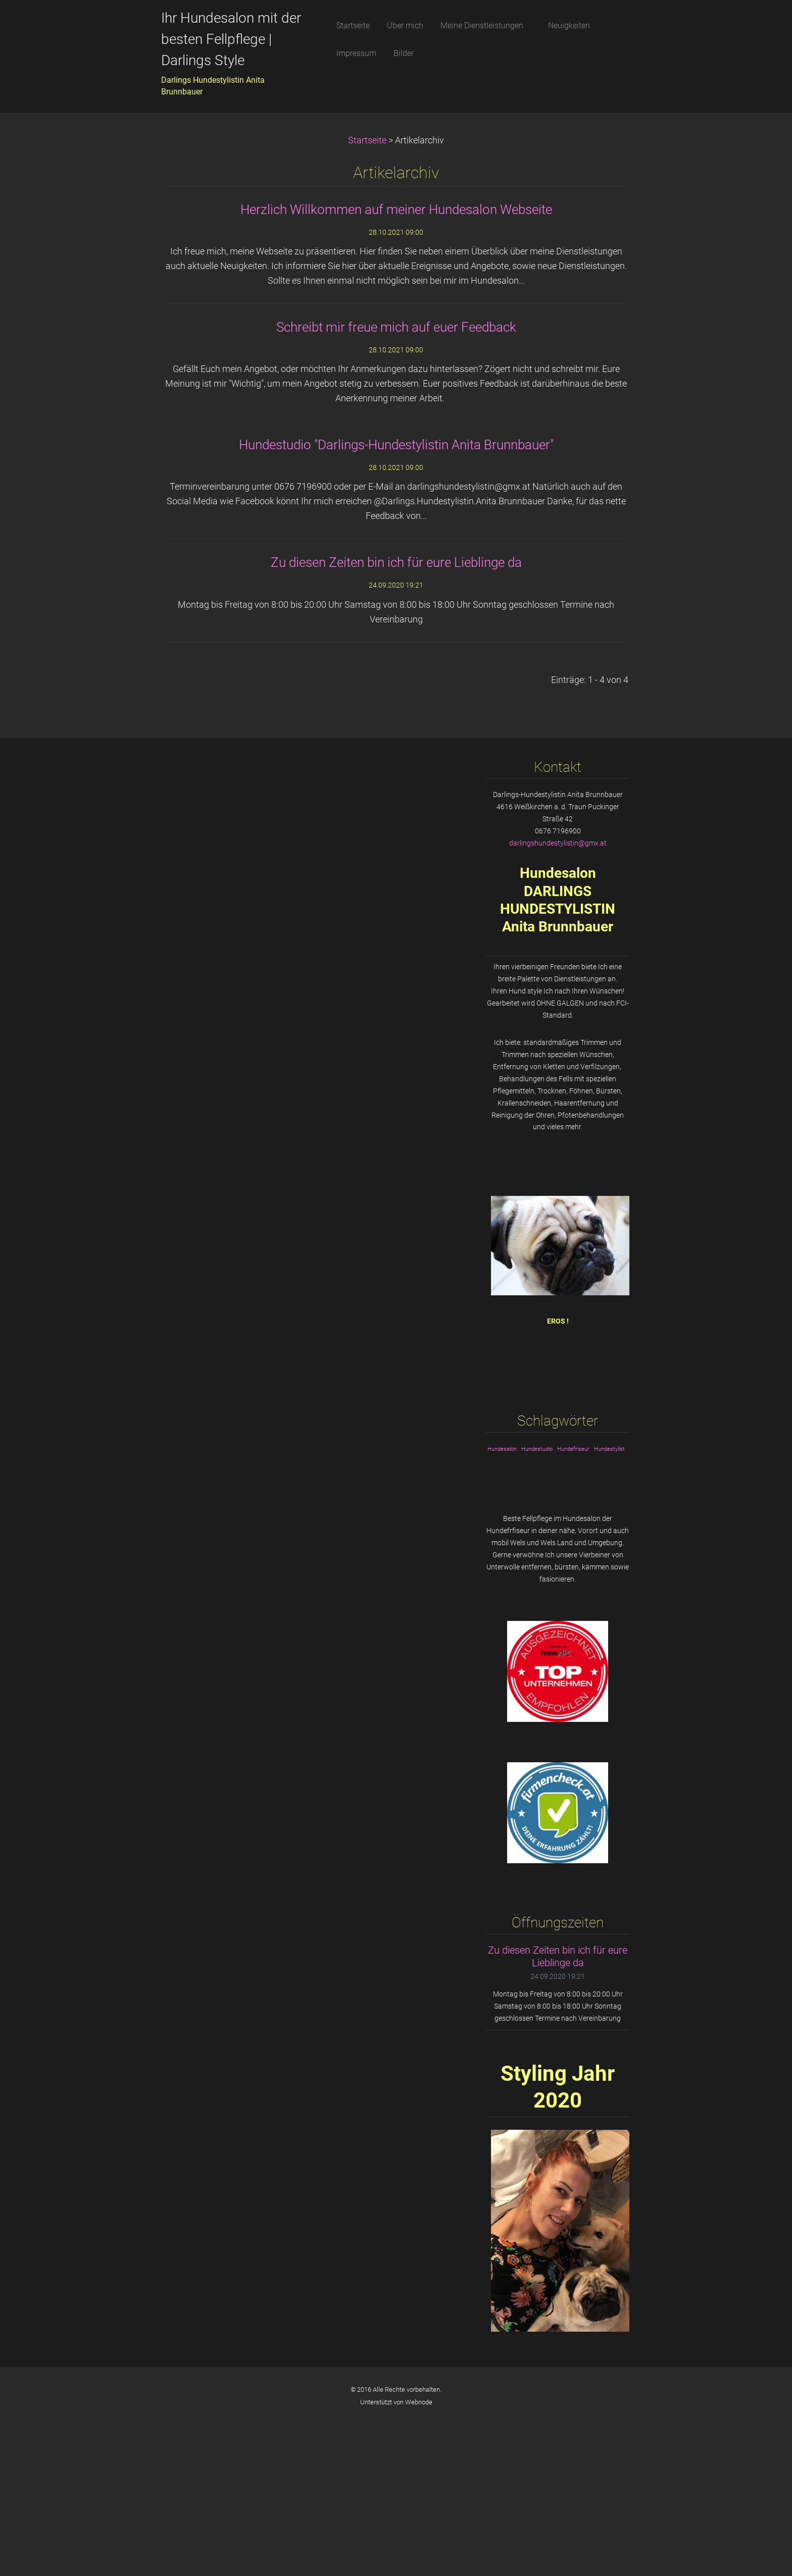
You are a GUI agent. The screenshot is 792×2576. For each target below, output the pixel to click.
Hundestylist (609, 1449)
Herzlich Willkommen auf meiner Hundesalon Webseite (396, 209)
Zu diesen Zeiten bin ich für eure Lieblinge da (396, 562)
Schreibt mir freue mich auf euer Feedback (396, 327)
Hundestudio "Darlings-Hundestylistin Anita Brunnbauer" (396, 444)
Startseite (367, 140)
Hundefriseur (573, 1449)
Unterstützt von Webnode (396, 2402)
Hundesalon (502, 1449)
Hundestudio (537, 1449)
